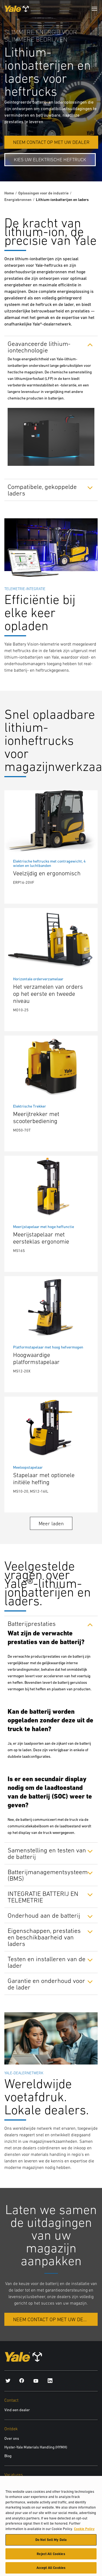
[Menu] (94, 8)
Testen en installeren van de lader (46, 1962)
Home (9, 193)
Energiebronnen (18, 199)
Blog (7, 2456)
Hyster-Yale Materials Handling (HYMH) (35, 2447)
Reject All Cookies (51, 2557)
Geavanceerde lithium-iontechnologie (39, 347)
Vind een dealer (17, 2410)
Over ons (11, 2438)
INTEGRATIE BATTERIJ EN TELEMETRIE (43, 1897)
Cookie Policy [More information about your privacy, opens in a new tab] (84, 2531)
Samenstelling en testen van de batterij (47, 1853)
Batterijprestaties (32, 1623)
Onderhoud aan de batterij (44, 1915)
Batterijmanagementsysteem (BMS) (48, 1875)
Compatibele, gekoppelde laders (42, 490)
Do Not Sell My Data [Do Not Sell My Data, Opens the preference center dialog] (51, 2543)
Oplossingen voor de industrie (43, 193)
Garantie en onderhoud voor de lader (46, 1984)
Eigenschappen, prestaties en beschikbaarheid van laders (44, 1937)
